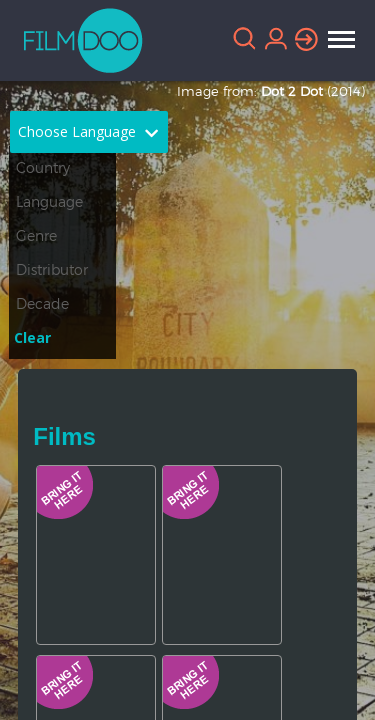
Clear (32, 337)
